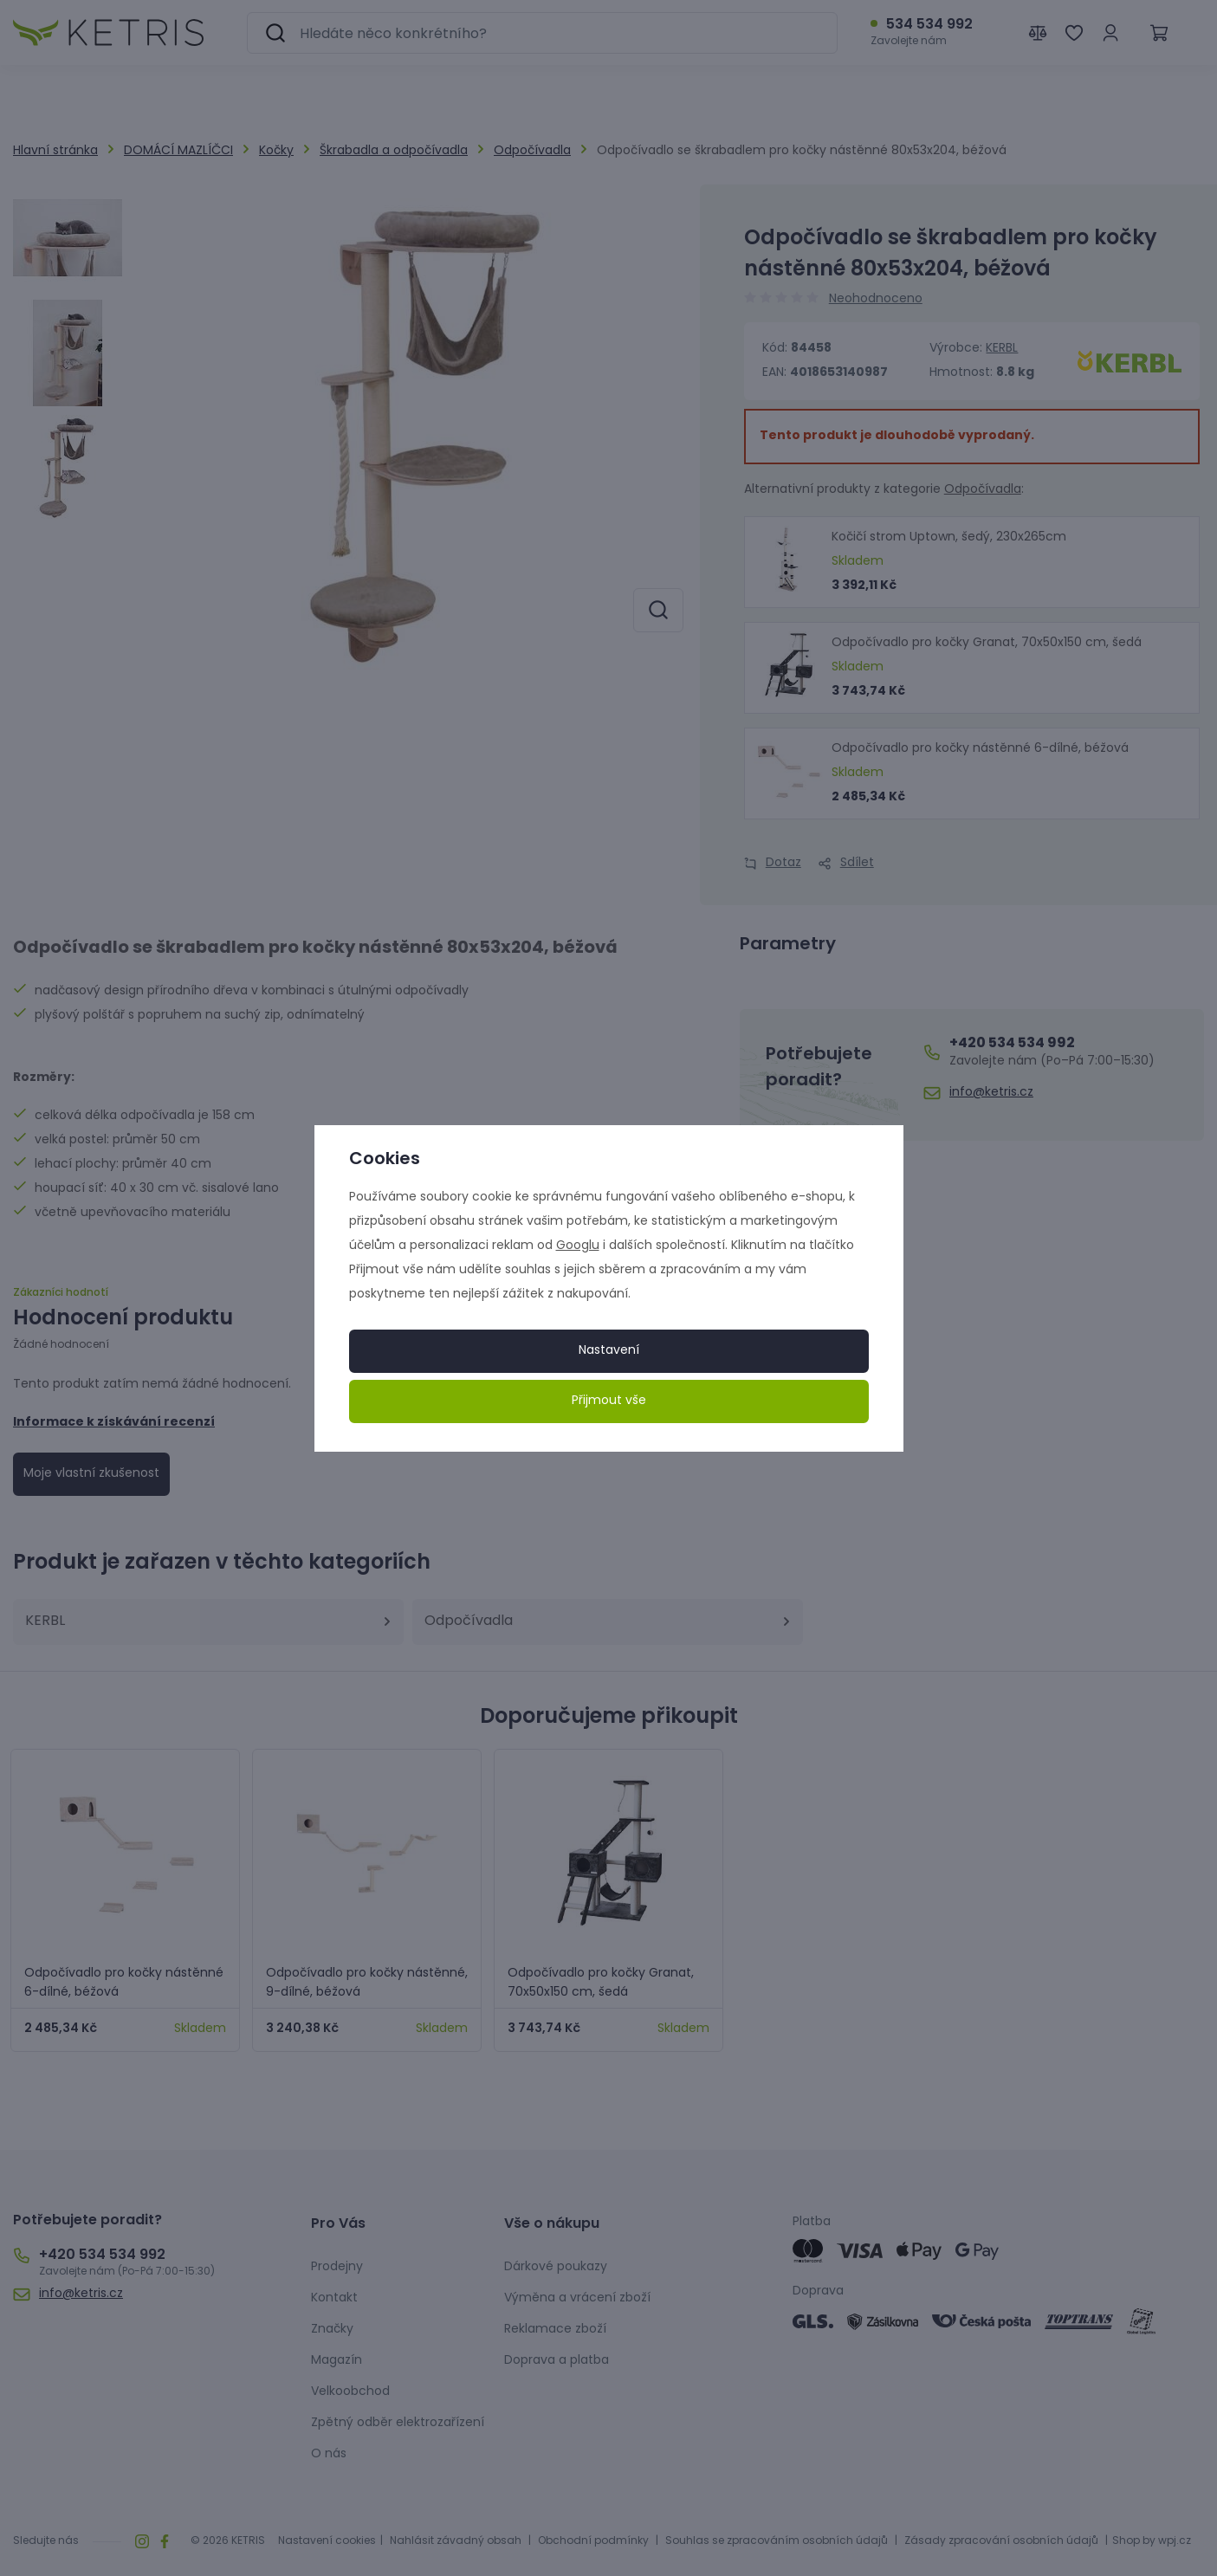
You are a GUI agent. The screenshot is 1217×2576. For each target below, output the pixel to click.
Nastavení (609, 1350)
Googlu (577, 1245)
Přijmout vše (609, 1401)
